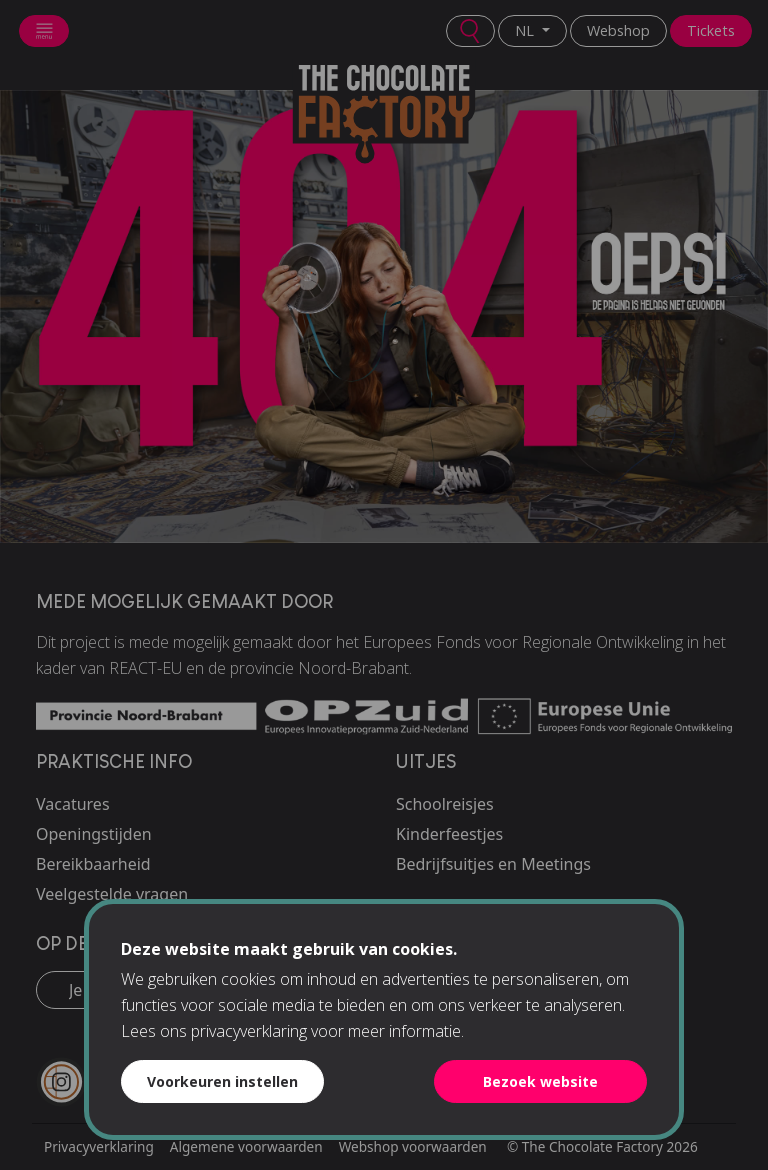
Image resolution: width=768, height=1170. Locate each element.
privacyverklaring (249, 1031)
